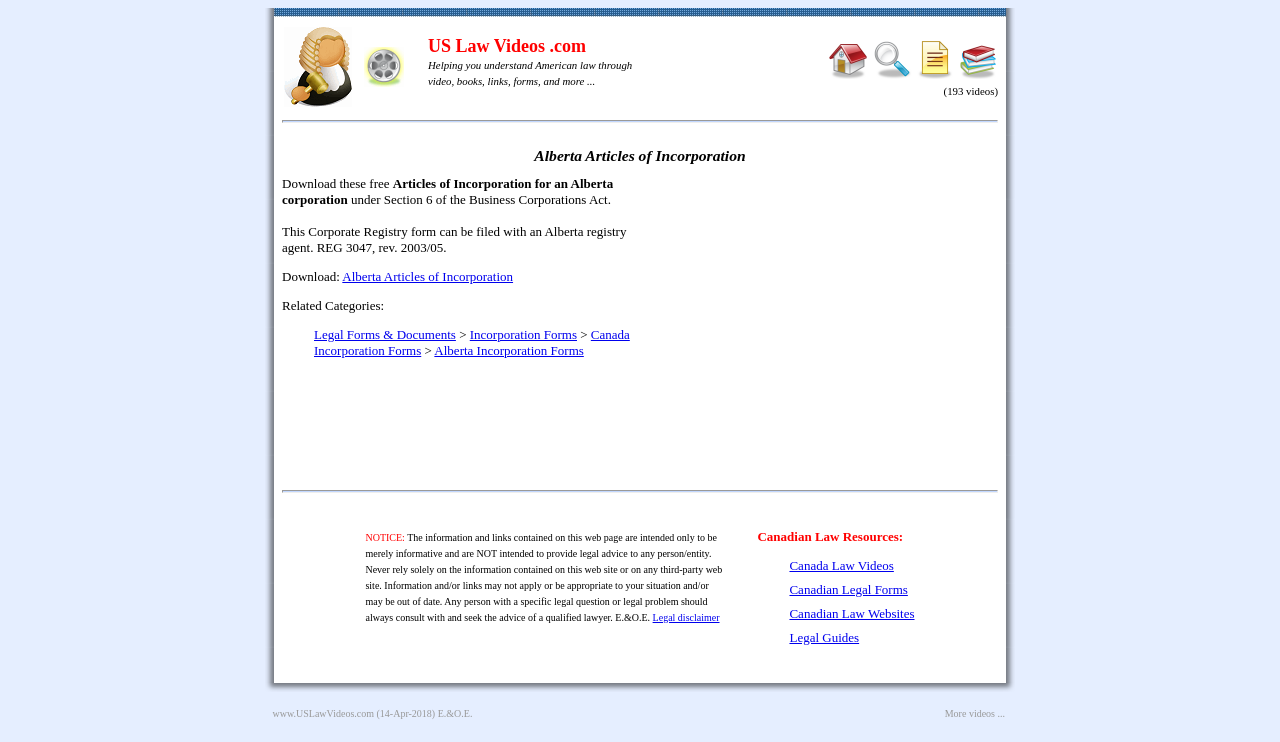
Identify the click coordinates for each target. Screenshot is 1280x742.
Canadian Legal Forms (848, 589)
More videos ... (975, 713)
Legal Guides (824, 637)
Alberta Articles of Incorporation (427, 276)
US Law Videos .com (507, 46)
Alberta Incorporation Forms (508, 350)
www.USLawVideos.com (324, 713)
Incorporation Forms (523, 334)
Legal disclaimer (686, 617)
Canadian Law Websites (851, 613)
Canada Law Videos (841, 565)
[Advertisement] (826, 320)
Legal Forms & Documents (385, 334)
